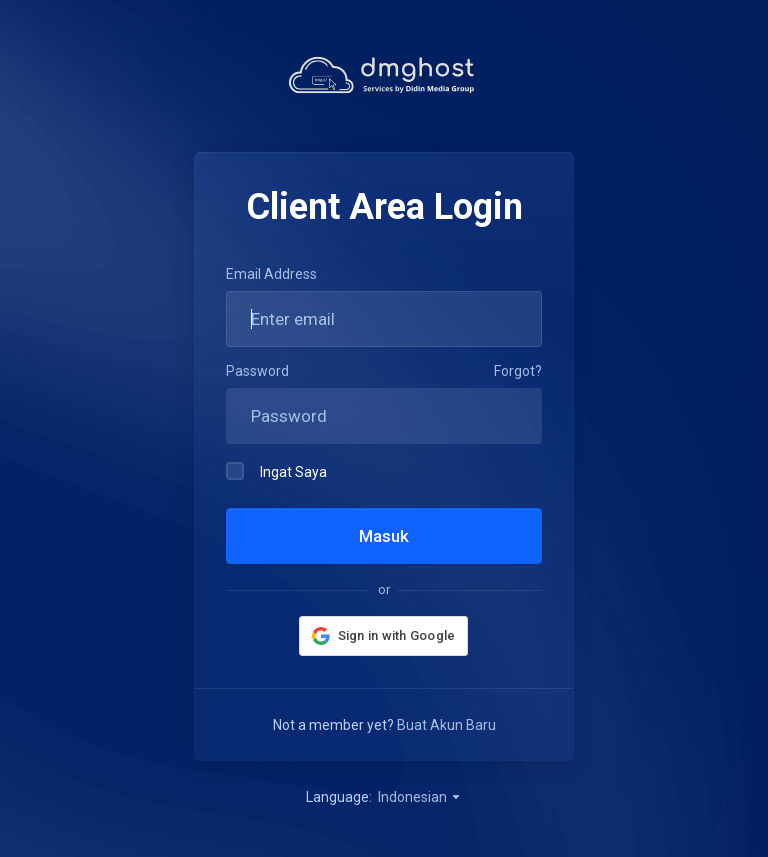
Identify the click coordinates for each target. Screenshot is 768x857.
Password (257, 371)
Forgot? (518, 371)
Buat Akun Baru (446, 725)
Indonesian (420, 797)
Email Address (271, 274)
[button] (384, 636)
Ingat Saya (276, 471)
